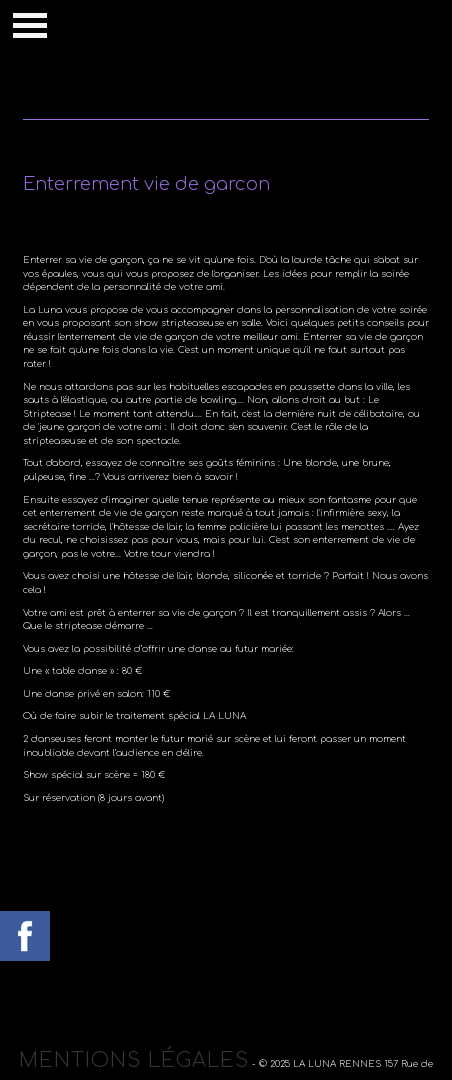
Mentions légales (134, 1060)
